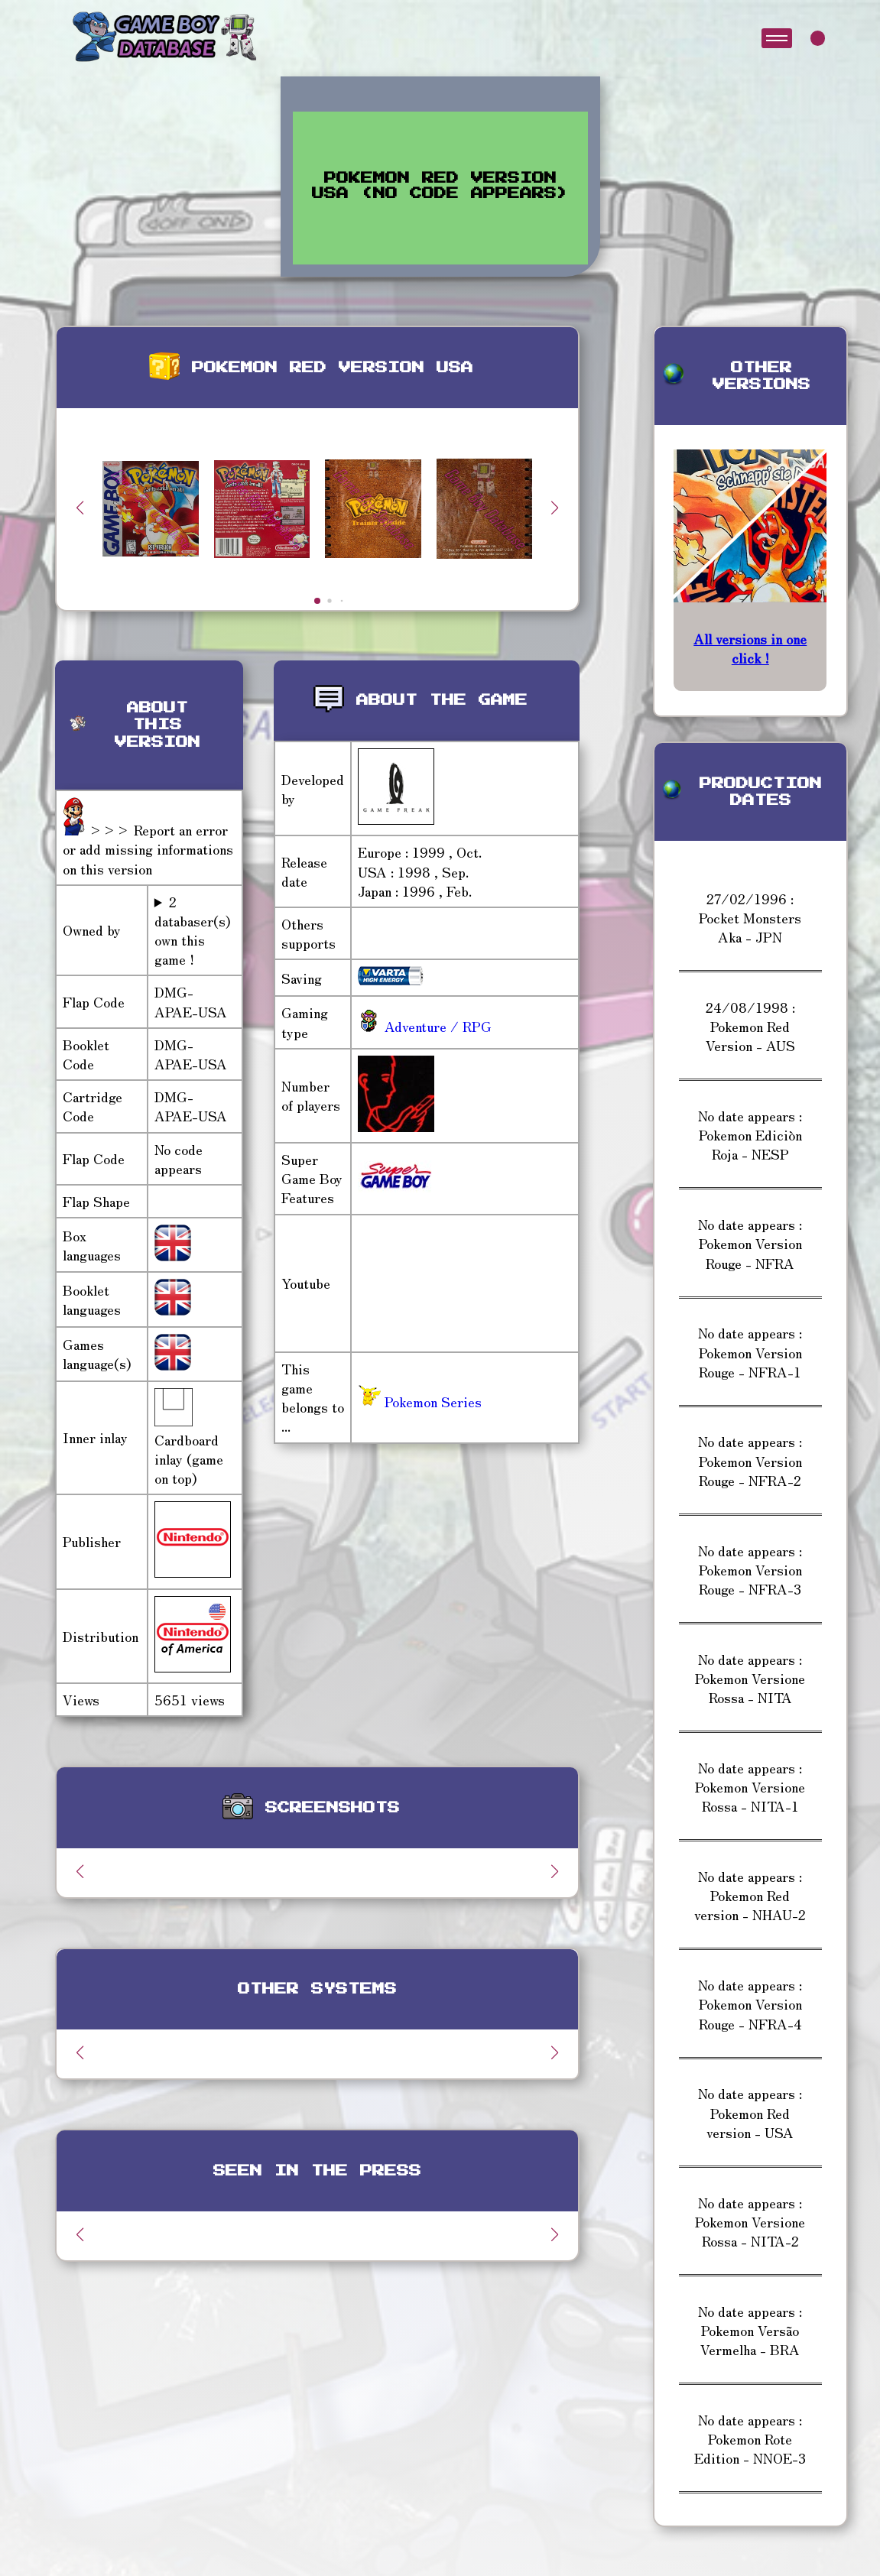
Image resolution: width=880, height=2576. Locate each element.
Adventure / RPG (436, 1026)
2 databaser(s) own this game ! (192, 930)
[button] (555, 507)
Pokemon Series (420, 1401)
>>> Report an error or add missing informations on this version (148, 848)
